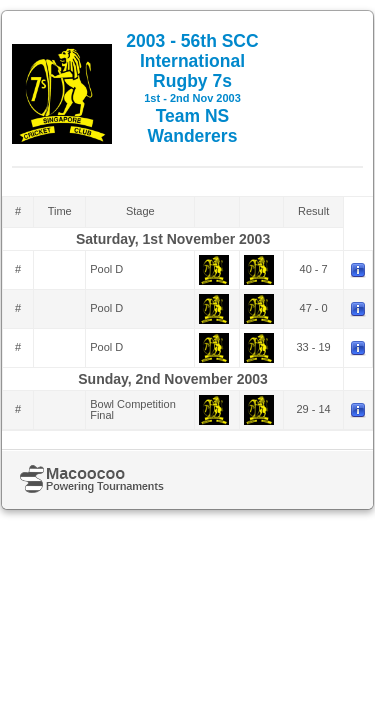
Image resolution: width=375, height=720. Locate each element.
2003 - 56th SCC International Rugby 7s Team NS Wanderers (192, 88)
